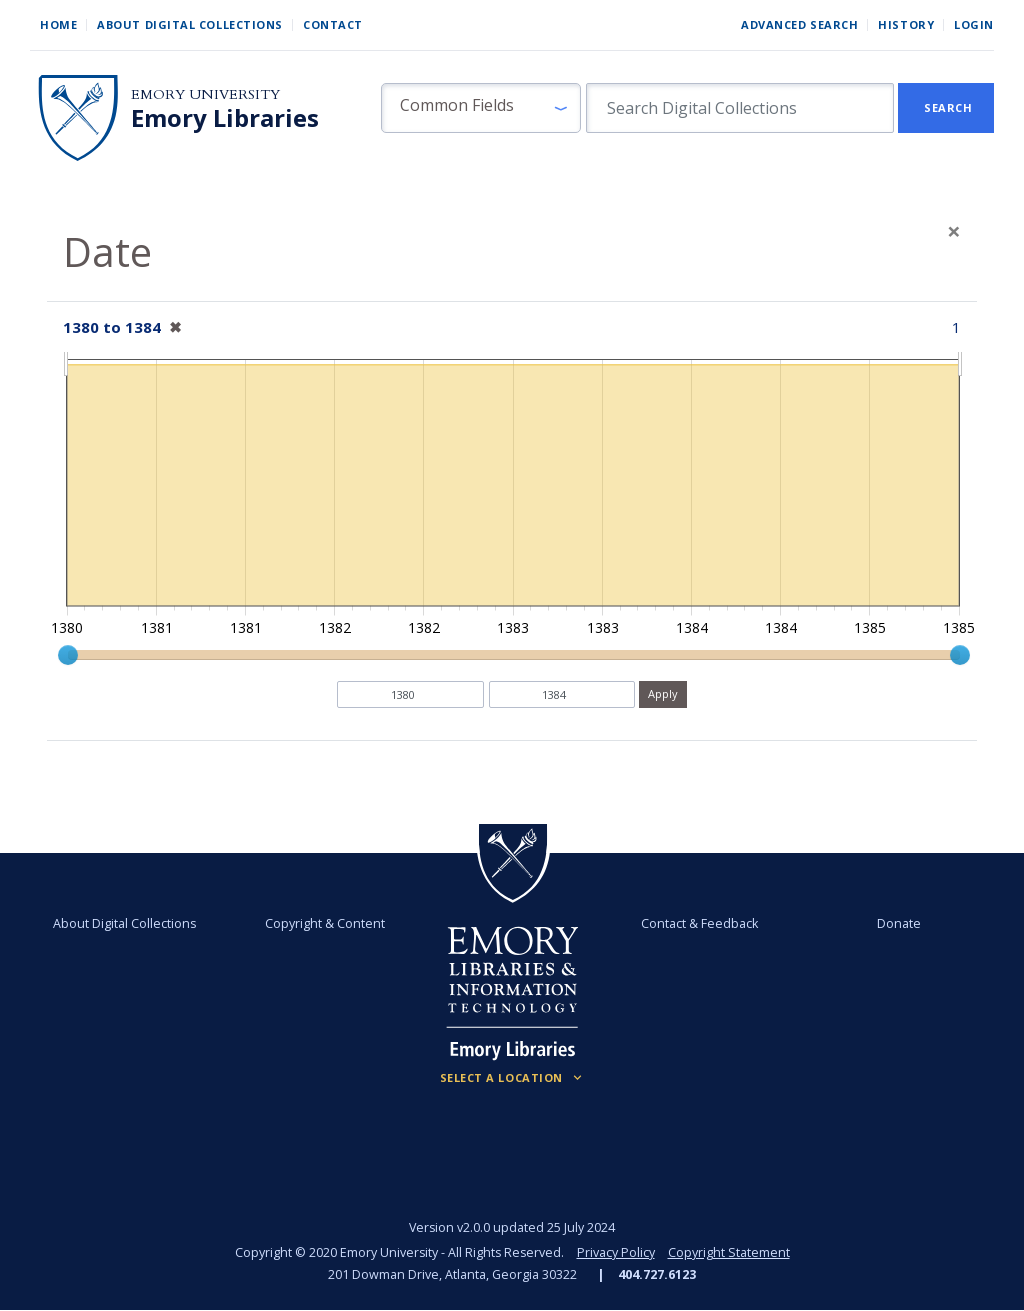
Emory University (205, 94)
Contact (333, 24)
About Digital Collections (190, 24)
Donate (899, 923)
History (906, 24)
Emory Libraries (225, 118)
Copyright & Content (325, 923)
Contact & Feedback (699, 923)
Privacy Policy (616, 1252)
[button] (481, 108)
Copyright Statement (729, 1252)
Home (58, 24)
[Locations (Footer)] (512, 1078)
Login (974, 24)
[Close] (954, 231)
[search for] (740, 108)
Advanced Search (799, 24)
